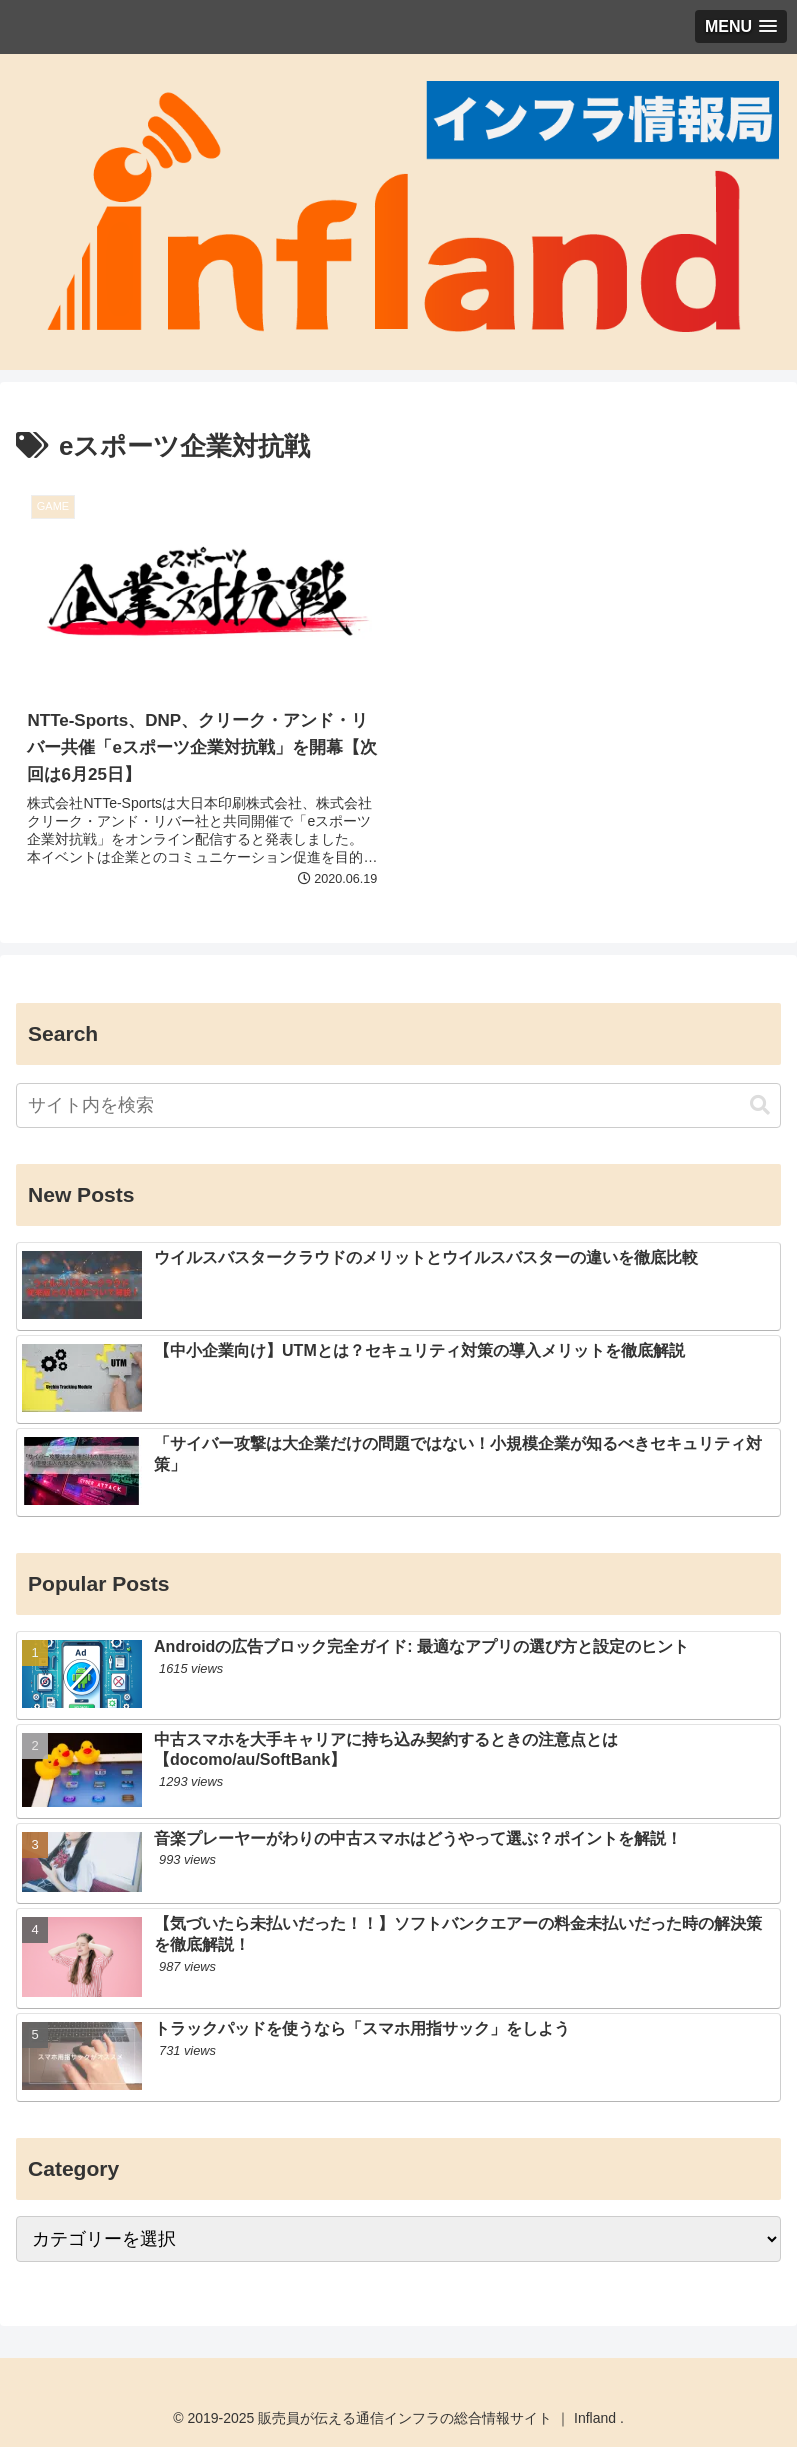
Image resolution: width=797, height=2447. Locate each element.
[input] (398, 1105)
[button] (760, 1105)
